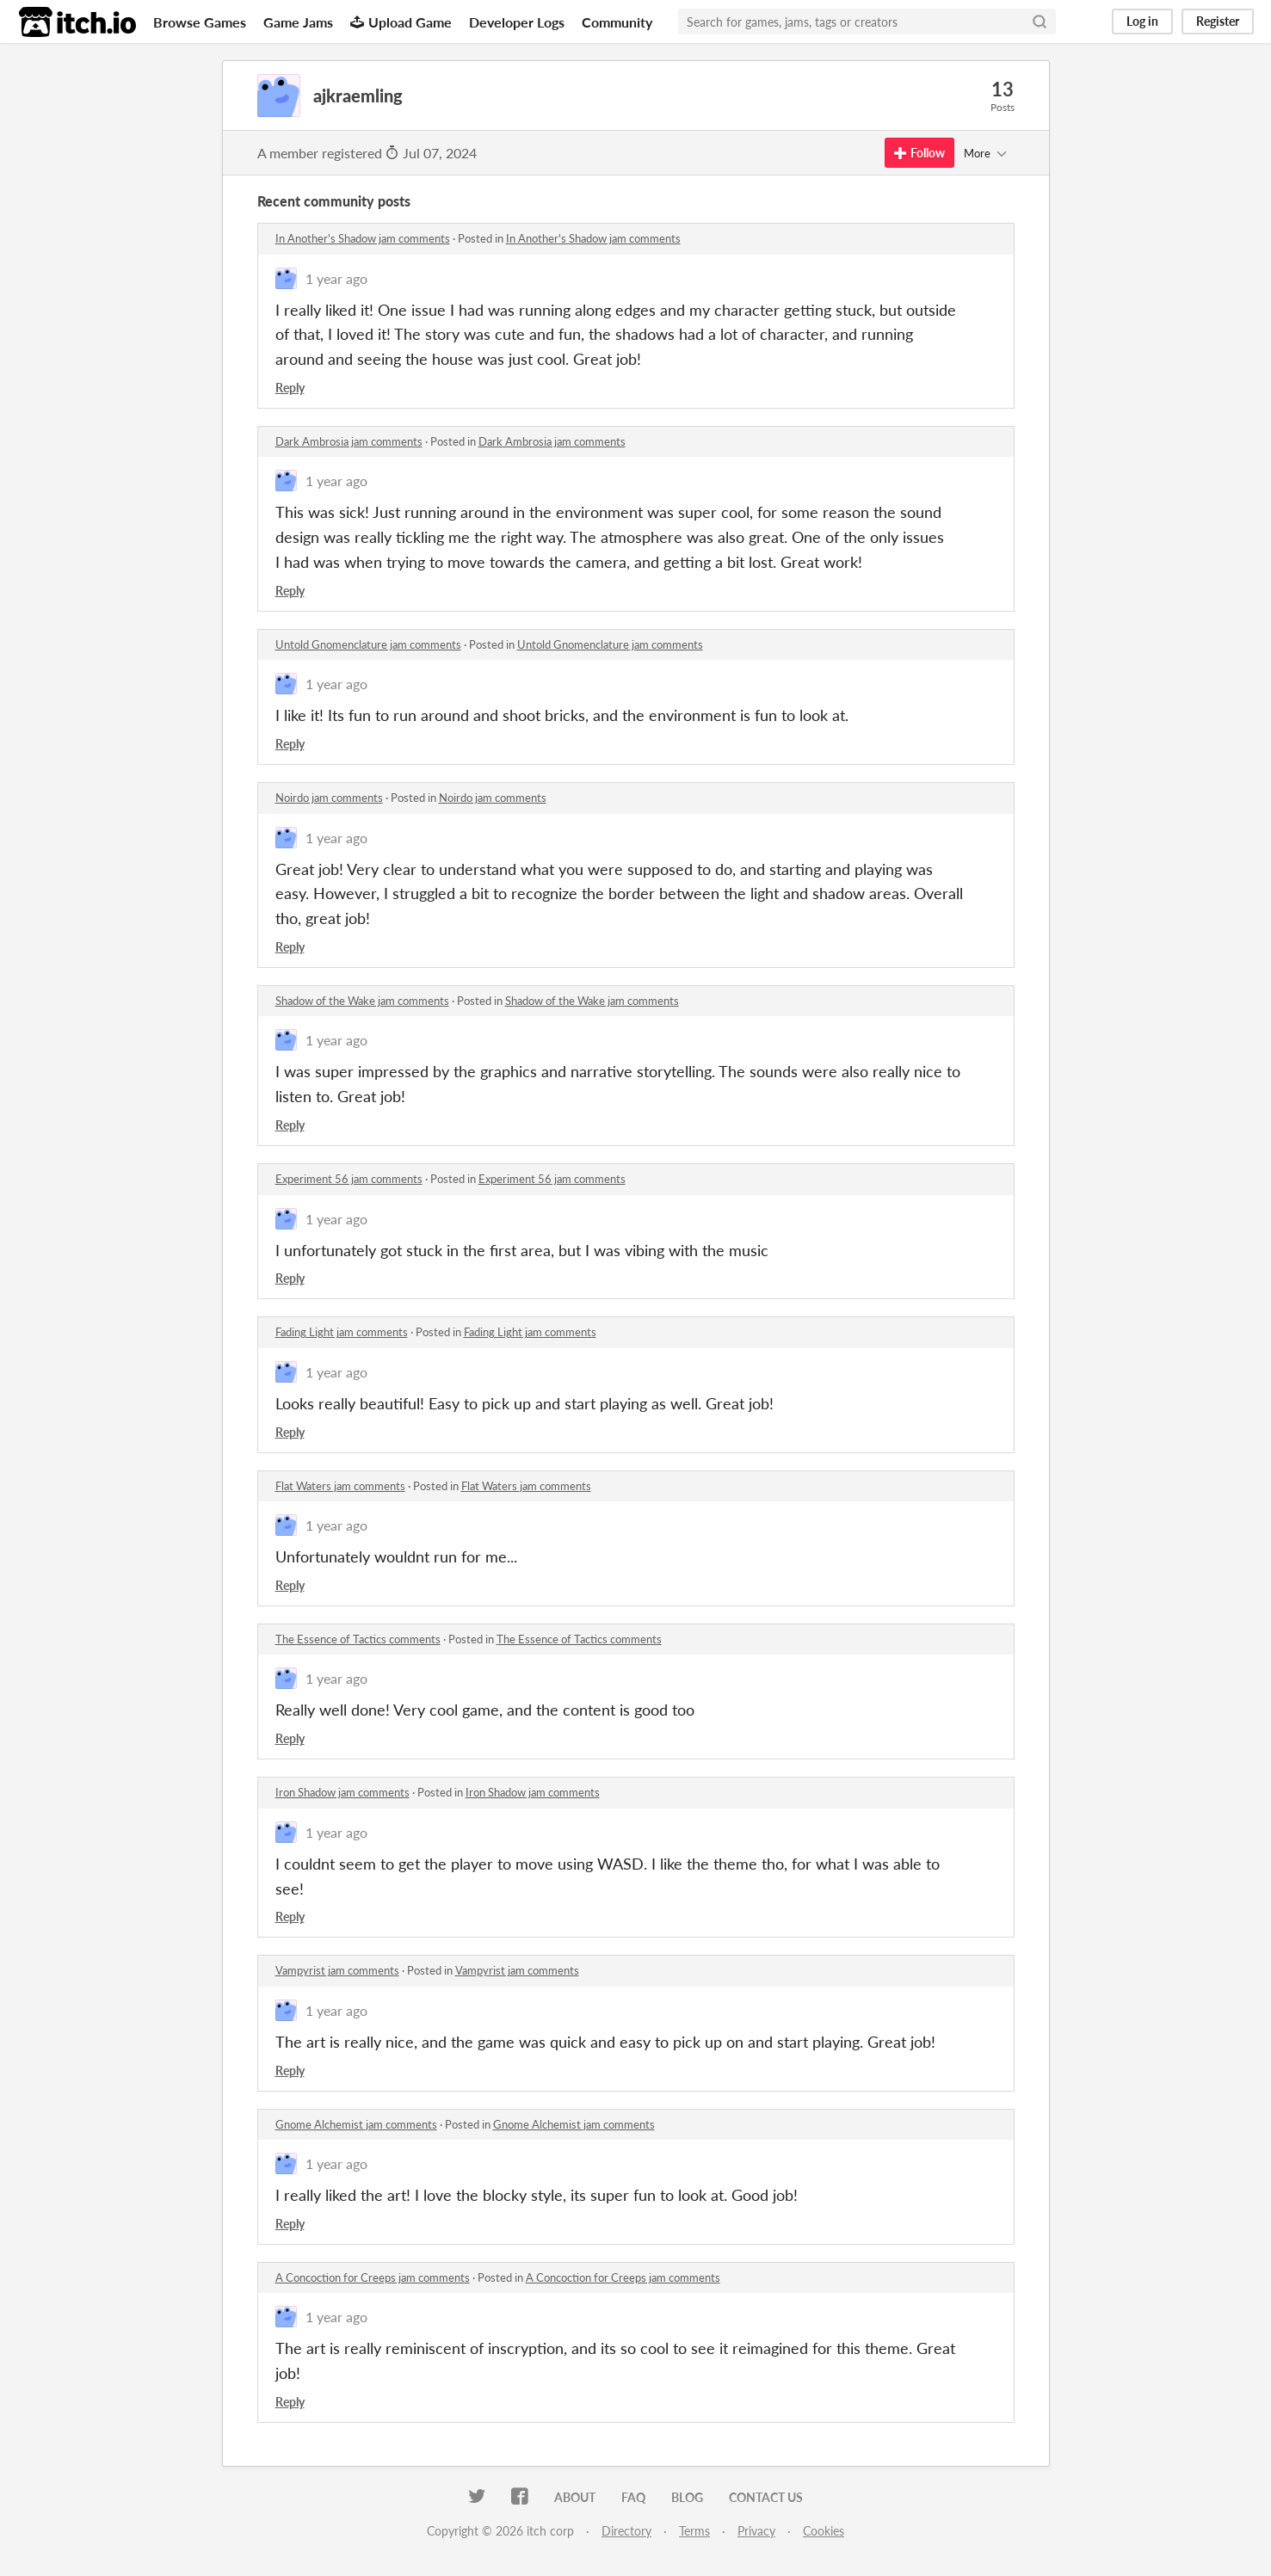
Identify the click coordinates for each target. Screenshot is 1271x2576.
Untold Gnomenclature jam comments (368, 644)
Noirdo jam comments (329, 797)
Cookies (823, 2531)
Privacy (756, 2531)
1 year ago (336, 278)
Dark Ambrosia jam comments (349, 441)
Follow (919, 152)
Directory (626, 2531)
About (574, 2497)
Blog (687, 2497)
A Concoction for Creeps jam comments (372, 2277)
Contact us (766, 2497)
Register (1217, 21)
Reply (290, 387)
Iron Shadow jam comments (342, 1792)
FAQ (633, 2497)
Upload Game (401, 22)
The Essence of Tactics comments (358, 1639)
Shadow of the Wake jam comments (362, 1001)
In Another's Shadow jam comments (362, 238)
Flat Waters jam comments (340, 1486)
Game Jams (298, 22)
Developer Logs (517, 22)
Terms (694, 2531)
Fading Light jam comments (341, 1332)
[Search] (1039, 21)
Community (617, 22)
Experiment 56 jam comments (349, 1179)
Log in (1142, 21)
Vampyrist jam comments (337, 1970)
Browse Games (199, 22)
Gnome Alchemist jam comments (356, 2124)
